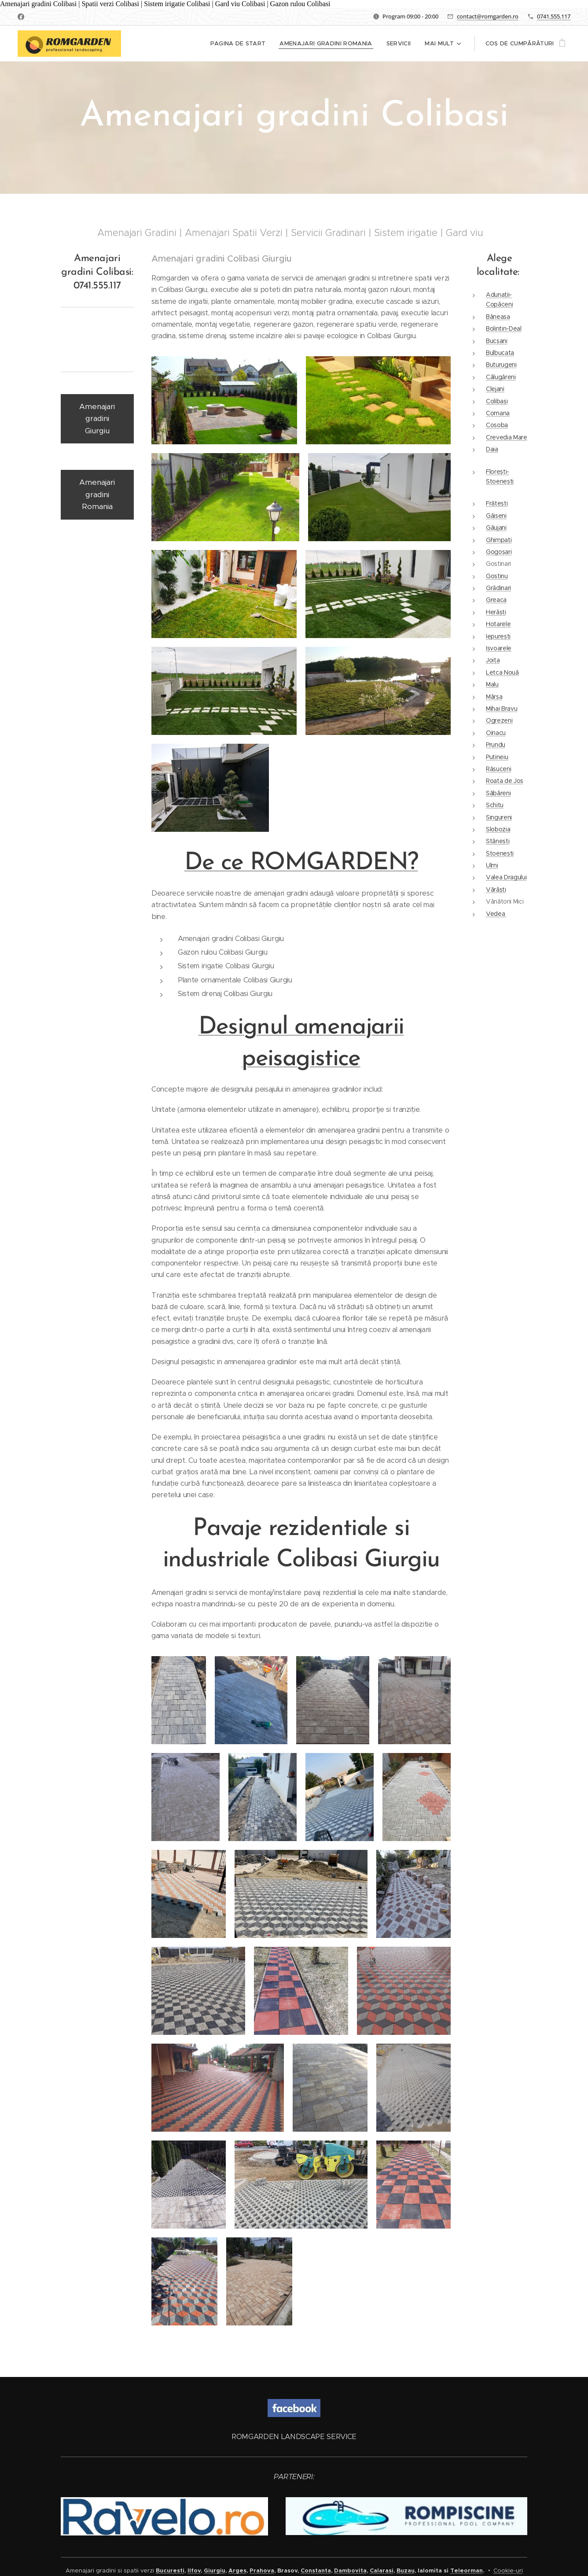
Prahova (262, 2570)
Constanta (316, 2570)
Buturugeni (501, 365)
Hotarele (498, 624)
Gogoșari (498, 552)
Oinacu (496, 733)
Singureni (499, 817)
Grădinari (498, 588)
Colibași (496, 401)
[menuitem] (240, 44)
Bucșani (496, 341)
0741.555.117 (553, 16)
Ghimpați (498, 540)
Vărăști (496, 889)
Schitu (494, 805)
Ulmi (492, 865)
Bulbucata (500, 353)
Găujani (496, 528)
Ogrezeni (499, 721)
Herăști (496, 612)
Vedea (496, 914)
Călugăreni (501, 377)
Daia (492, 450)
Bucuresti (170, 2570)
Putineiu (497, 757)
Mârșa (494, 697)
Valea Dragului (506, 878)
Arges (237, 2570)
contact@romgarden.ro (487, 16)
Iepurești (498, 636)
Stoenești (500, 853)
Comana (498, 413)
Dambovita (350, 2570)
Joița (493, 660)
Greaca (496, 600)
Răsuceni (498, 769)
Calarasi (381, 2570)
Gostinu (497, 576)
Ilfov (194, 2570)
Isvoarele (498, 648)
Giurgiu (214, 2570)
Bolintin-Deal (504, 329)
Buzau (406, 2570)
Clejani (495, 389)
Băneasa (498, 317)
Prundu (495, 745)
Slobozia (498, 829)
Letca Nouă (502, 672)
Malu (492, 685)
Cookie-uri (508, 2570)
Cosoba (497, 425)
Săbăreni (498, 793)
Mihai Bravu (501, 708)
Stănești (497, 841)
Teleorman (466, 2570)
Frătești (496, 504)
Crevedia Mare (506, 437)
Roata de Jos (504, 781)
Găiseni (496, 516)
